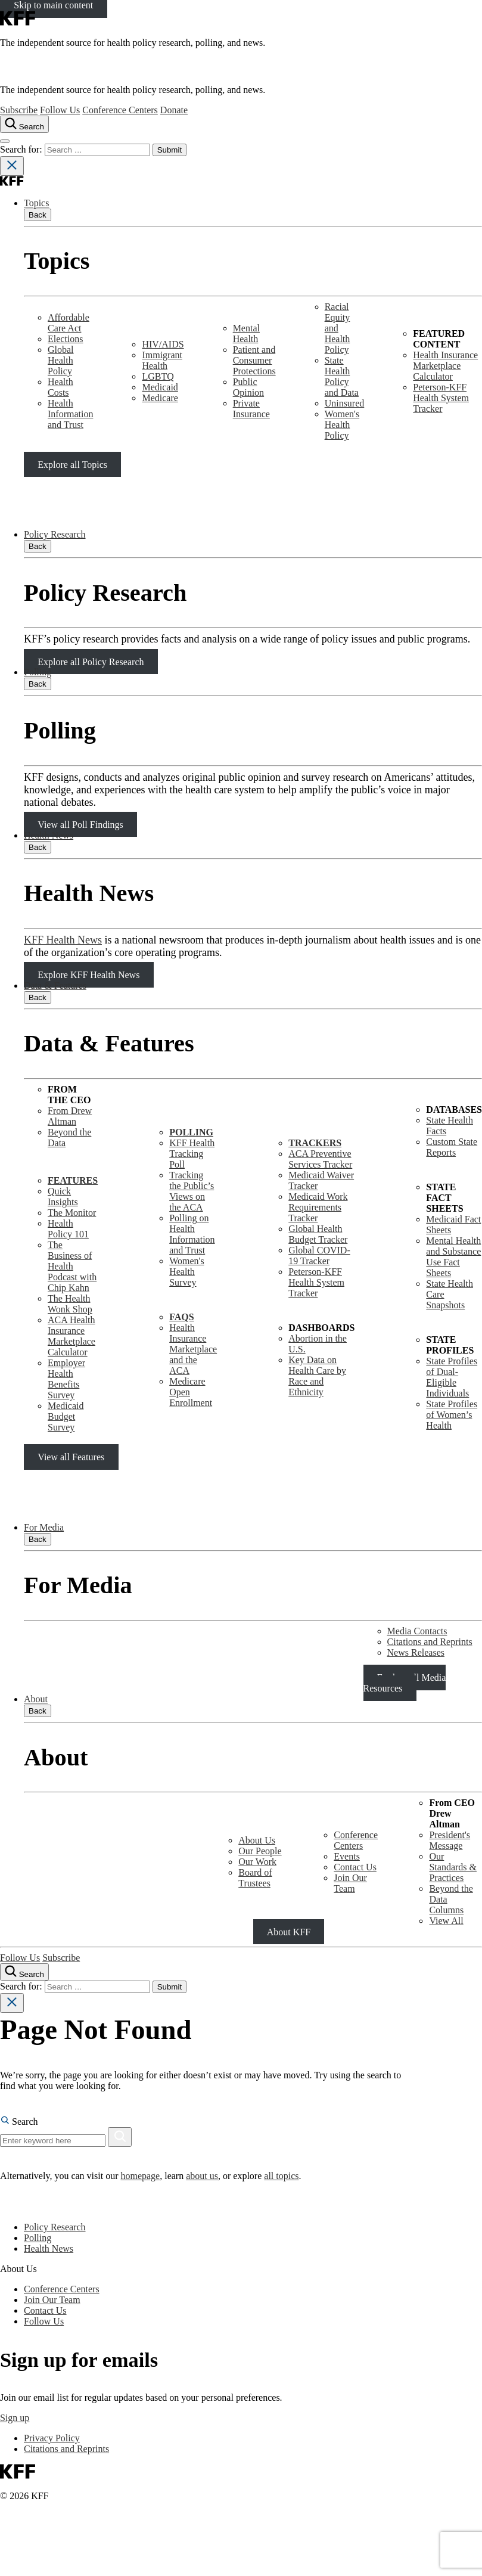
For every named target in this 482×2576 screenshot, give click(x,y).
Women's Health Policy (342, 424)
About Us (256, 1840)
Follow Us (60, 110)
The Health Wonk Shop (70, 1303)
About (36, 1699)
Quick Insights (63, 1196)
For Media (44, 1527)
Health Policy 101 (68, 1228)
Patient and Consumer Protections (254, 360)
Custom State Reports (451, 1147)
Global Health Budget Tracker (317, 1234)
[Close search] (12, 166)
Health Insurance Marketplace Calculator (445, 365)
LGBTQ (157, 376)
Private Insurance (251, 408)
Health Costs (60, 387)
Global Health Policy (61, 360)
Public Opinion (248, 387)
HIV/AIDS (163, 344)
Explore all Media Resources (404, 1682)
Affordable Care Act (68, 322)
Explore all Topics (72, 464)
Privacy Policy (52, 2438)
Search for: (22, 149)
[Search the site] (24, 124)
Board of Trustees (255, 1877)
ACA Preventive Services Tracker (320, 1159)
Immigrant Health (162, 360)
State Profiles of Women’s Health (451, 1414)
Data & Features (55, 985)
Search (19, 2121)
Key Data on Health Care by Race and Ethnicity (317, 1376)
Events (347, 1856)
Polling (37, 672)
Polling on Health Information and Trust (191, 1234)
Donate (174, 110)
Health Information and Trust (70, 414)
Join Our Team (350, 1883)
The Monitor (72, 1213)
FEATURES (73, 1180)
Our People (259, 1851)
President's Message (449, 1840)
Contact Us (355, 1867)
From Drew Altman (70, 1116)
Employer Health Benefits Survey (66, 1379)
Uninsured (345, 403)
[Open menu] (5, 141)
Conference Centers (120, 110)
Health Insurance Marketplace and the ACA (193, 1349)
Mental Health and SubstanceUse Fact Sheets (453, 1257)
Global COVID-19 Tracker (319, 1255)
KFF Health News (63, 940)
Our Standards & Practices (453, 1867)
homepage (140, 2176)
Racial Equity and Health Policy (337, 328)
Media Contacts (417, 1631)
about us (202, 2176)
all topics (281, 2176)
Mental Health (246, 333)
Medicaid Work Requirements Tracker (317, 1207)
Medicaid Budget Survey (65, 1416)
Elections (65, 339)
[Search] (120, 2137)
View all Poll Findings (80, 825)
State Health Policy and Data (342, 376)
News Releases (415, 1652)
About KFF (288, 1931)
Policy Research (55, 534)
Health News (48, 835)
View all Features (71, 1457)
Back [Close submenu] (37, 214)
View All (446, 1921)
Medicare (160, 398)
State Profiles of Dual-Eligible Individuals (451, 1377)
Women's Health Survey (186, 1271)
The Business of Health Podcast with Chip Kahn (72, 1266)
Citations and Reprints (429, 1642)
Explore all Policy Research (91, 661)
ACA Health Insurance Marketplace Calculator (71, 1336)
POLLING (191, 1132)
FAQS (181, 1317)
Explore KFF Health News (88, 975)
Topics (36, 203)
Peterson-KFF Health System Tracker (441, 398)
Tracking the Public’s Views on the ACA (191, 1191)
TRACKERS (314, 1143)
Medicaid (160, 387)
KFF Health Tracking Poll (191, 1153)
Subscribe (19, 110)
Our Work (257, 1862)
